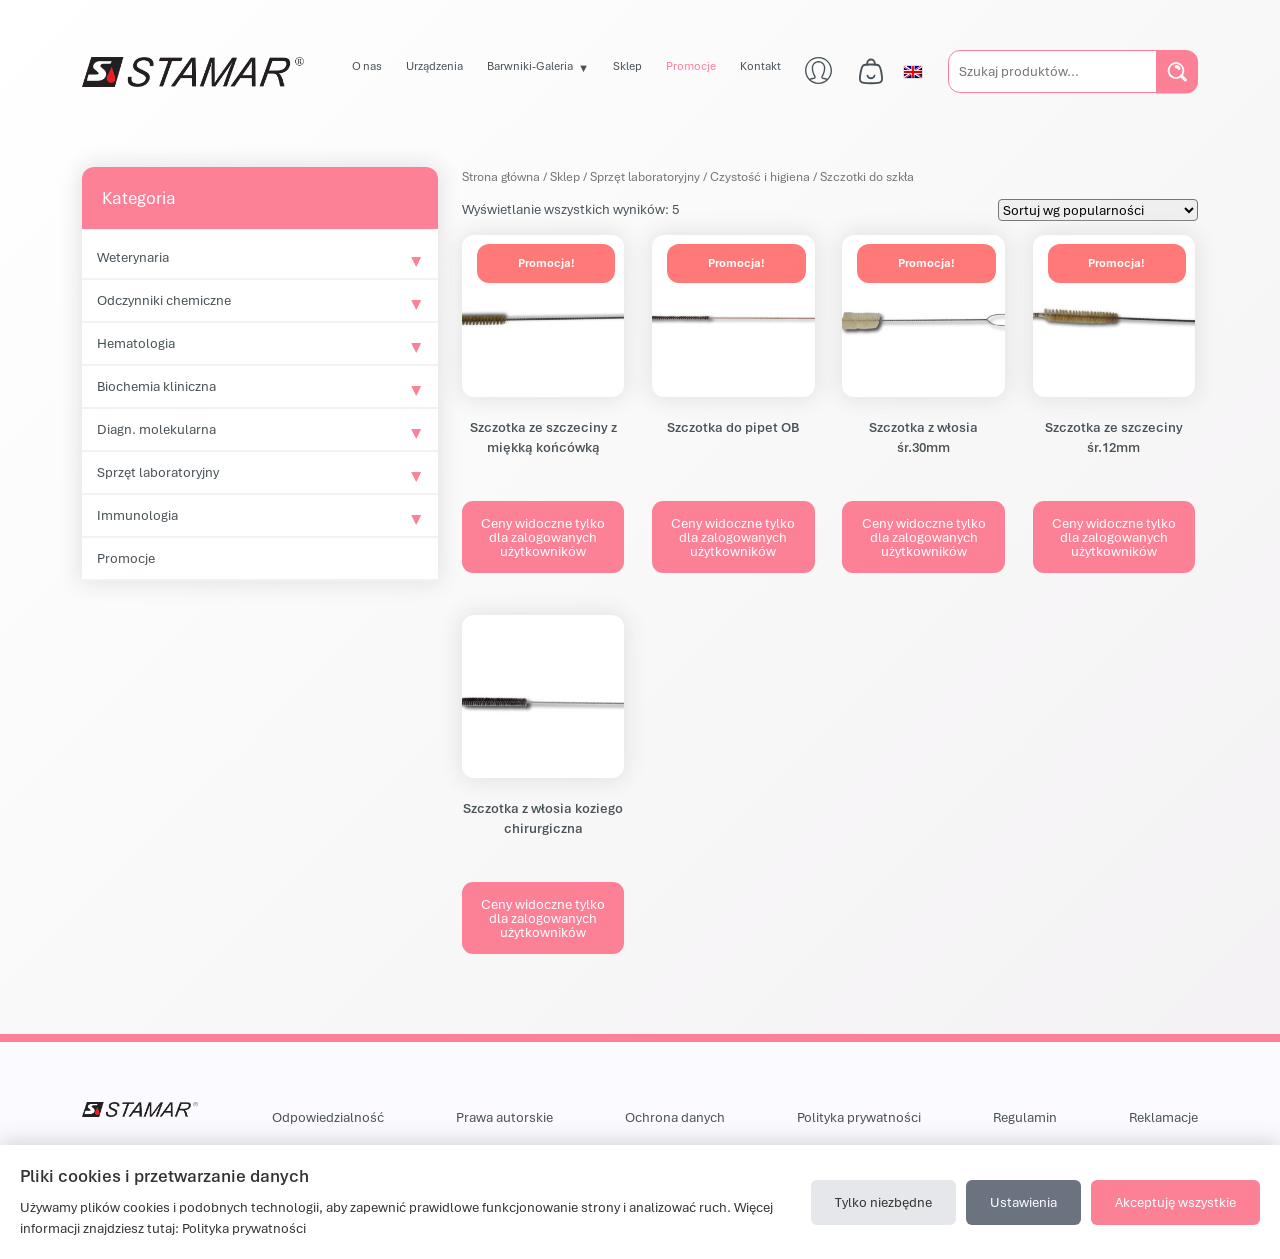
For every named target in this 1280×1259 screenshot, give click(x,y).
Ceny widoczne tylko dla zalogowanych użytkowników (543, 537)
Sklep (627, 65)
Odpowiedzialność (328, 1117)
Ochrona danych (675, 1117)
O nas (367, 65)
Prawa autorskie (504, 1117)
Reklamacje (1163, 1117)
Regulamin (1025, 1117)
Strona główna (501, 176)
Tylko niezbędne (883, 1202)
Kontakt (760, 65)
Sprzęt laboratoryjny (158, 472)
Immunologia (137, 515)
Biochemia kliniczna (156, 386)
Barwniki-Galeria (530, 65)
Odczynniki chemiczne (164, 300)
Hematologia (136, 343)
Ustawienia (1023, 1202)
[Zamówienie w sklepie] (1098, 210)
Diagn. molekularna (156, 429)
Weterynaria (133, 257)
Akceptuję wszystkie (1175, 1202)
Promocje (691, 65)
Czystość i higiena (760, 176)
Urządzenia (434, 65)
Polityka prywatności (859, 1117)
